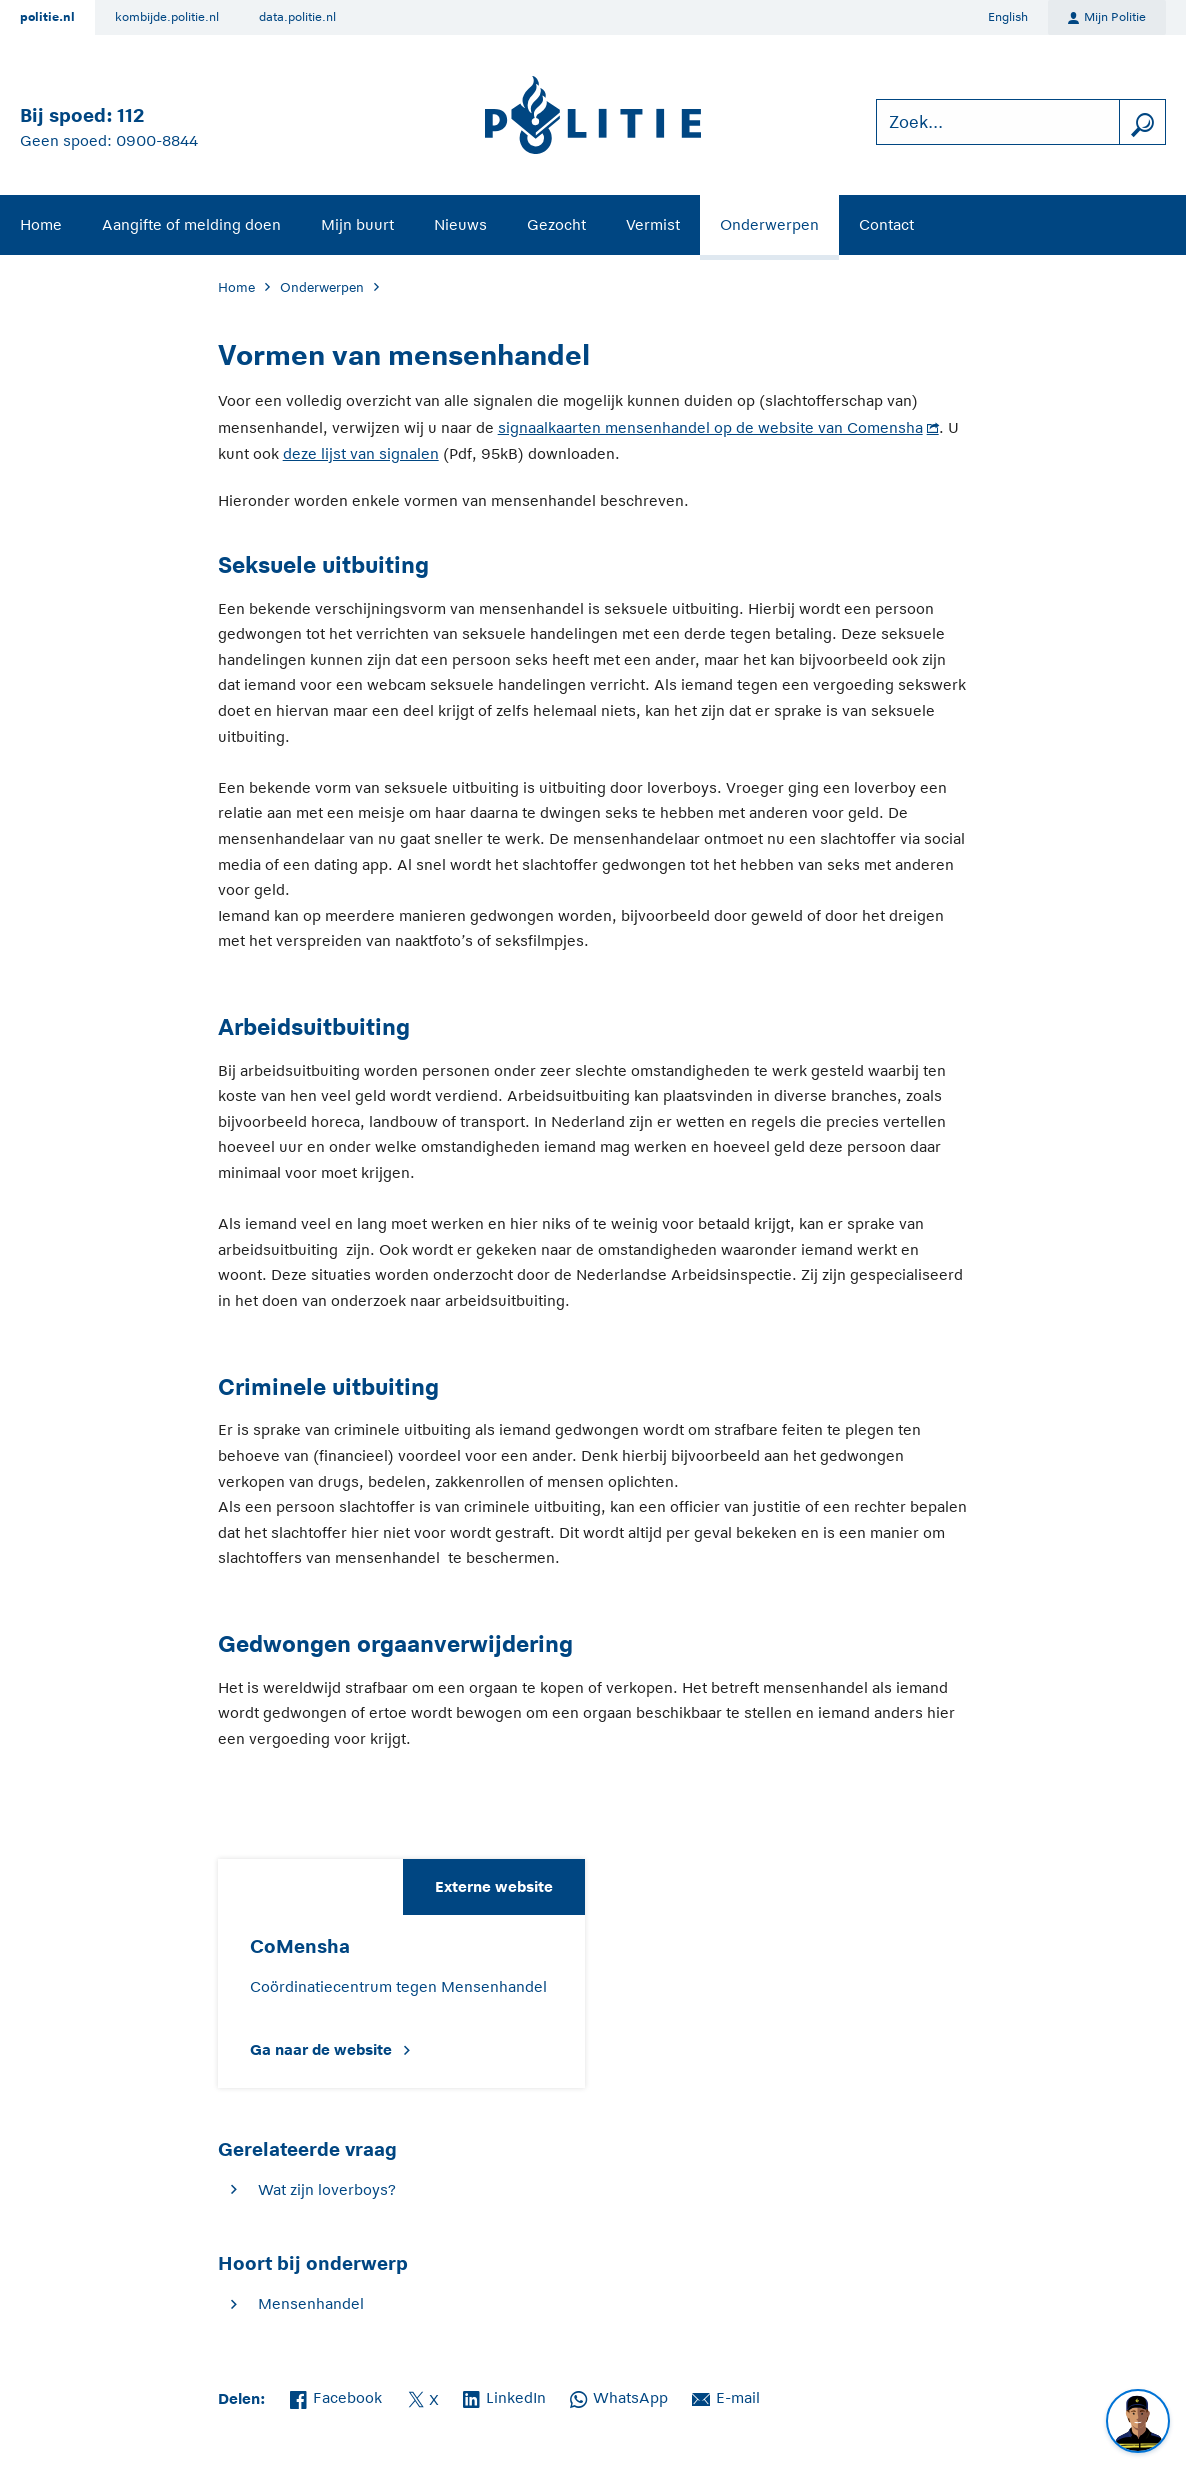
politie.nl (47, 17)
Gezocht (556, 224)
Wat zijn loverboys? (327, 2189)
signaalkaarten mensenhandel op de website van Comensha (710, 427)
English (1008, 17)
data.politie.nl (297, 17)
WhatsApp (619, 2396)
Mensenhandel (311, 2303)
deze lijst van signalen (361, 453)
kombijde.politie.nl (167, 17)
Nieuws (460, 224)
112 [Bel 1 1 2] (130, 115)
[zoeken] (1142, 122)
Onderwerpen (769, 224)
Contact (886, 224)
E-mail (726, 2396)
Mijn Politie (1107, 18)
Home (41, 224)
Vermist (653, 224)
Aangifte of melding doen (191, 224)
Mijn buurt (357, 224)
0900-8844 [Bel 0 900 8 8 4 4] (157, 140)
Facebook (336, 2396)
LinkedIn (504, 2396)
